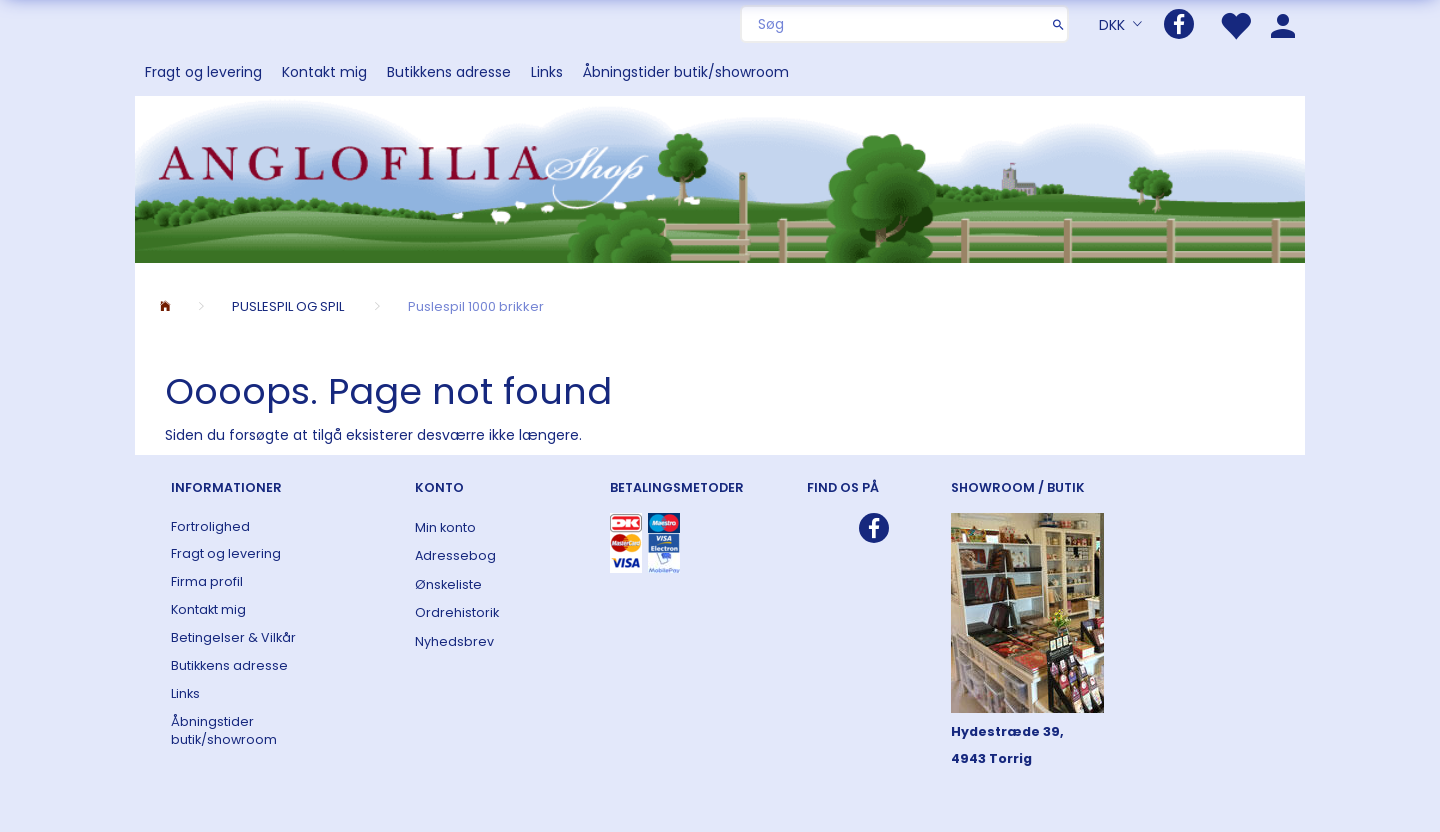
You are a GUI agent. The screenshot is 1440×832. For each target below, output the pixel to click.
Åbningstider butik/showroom (686, 72)
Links (547, 72)
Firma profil (207, 581)
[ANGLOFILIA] (720, 177)
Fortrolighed (210, 526)
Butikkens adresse (449, 72)
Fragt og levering (203, 72)
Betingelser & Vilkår (233, 637)
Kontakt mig (324, 72)
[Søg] (1058, 24)
